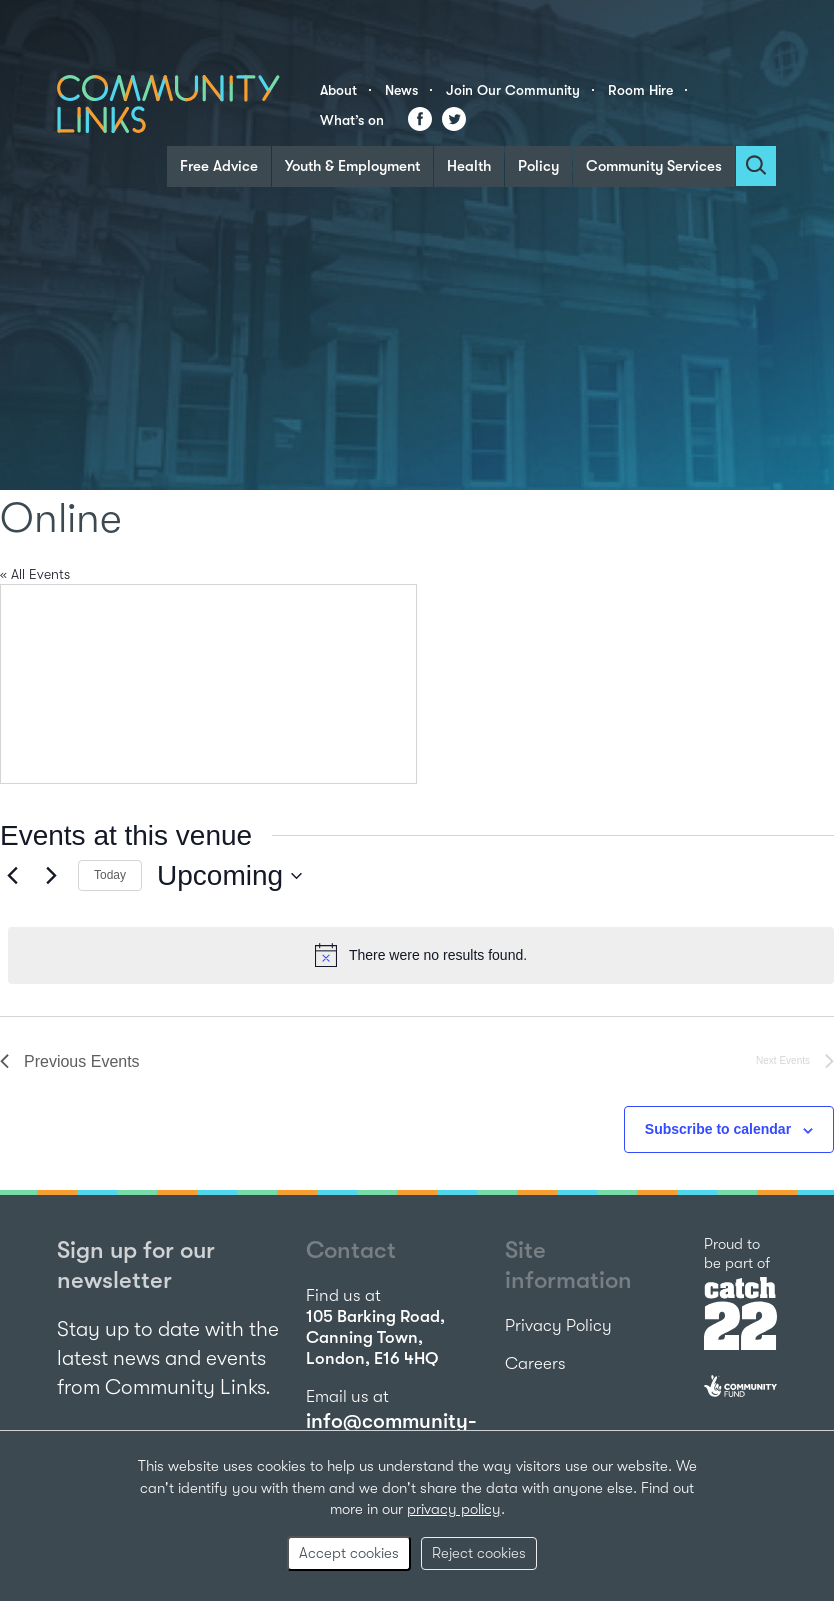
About (338, 90)
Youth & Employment (352, 166)
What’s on (352, 120)
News (401, 90)
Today (110, 875)
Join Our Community (513, 90)
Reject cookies (479, 1553)
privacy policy (454, 1509)
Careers (535, 1363)
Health (469, 166)
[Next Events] (51, 876)
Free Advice (219, 166)
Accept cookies (349, 1553)
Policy (538, 166)
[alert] (421, 955)
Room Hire (640, 90)
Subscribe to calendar (718, 1129)
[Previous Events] (12, 876)
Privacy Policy (558, 1325)
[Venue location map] (208, 684)
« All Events (35, 574)
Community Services (654, 166)
